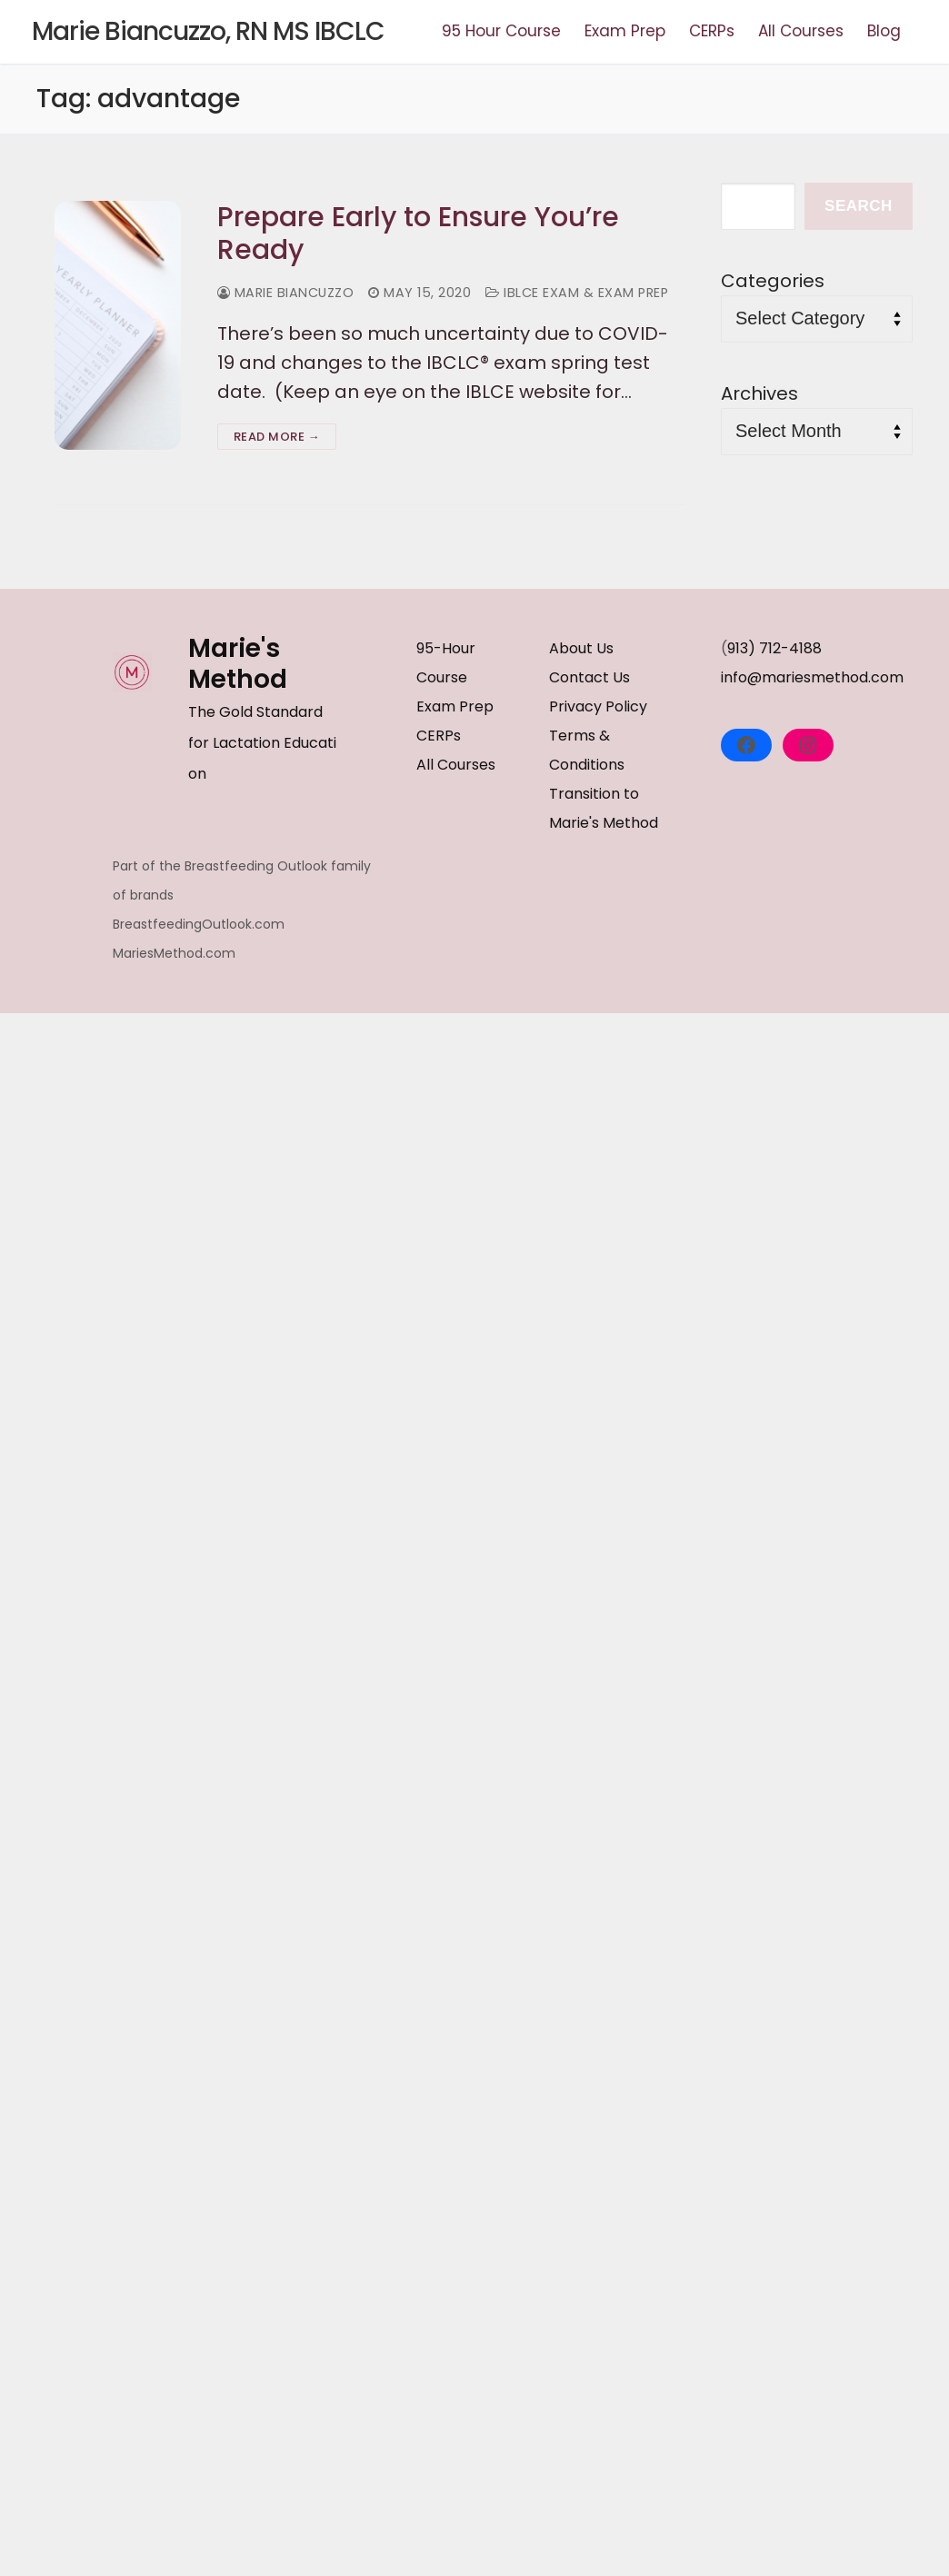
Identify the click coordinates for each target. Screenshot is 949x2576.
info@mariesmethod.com (812, 677)
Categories (772, 280)
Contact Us (589, 677)
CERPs (438, 735)
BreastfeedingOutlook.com (199, 924)
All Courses (455, 764)
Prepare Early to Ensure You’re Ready (418, 234)
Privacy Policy (598, 706)
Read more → (277, 436)
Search (858, 205)
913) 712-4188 (774, 648)
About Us (581, 648)
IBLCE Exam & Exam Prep (576, 292)
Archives (759, 393)
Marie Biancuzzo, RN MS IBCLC (208, 31)
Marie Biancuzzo (286, 292)
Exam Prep (455, 706)
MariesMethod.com (174, 953)
